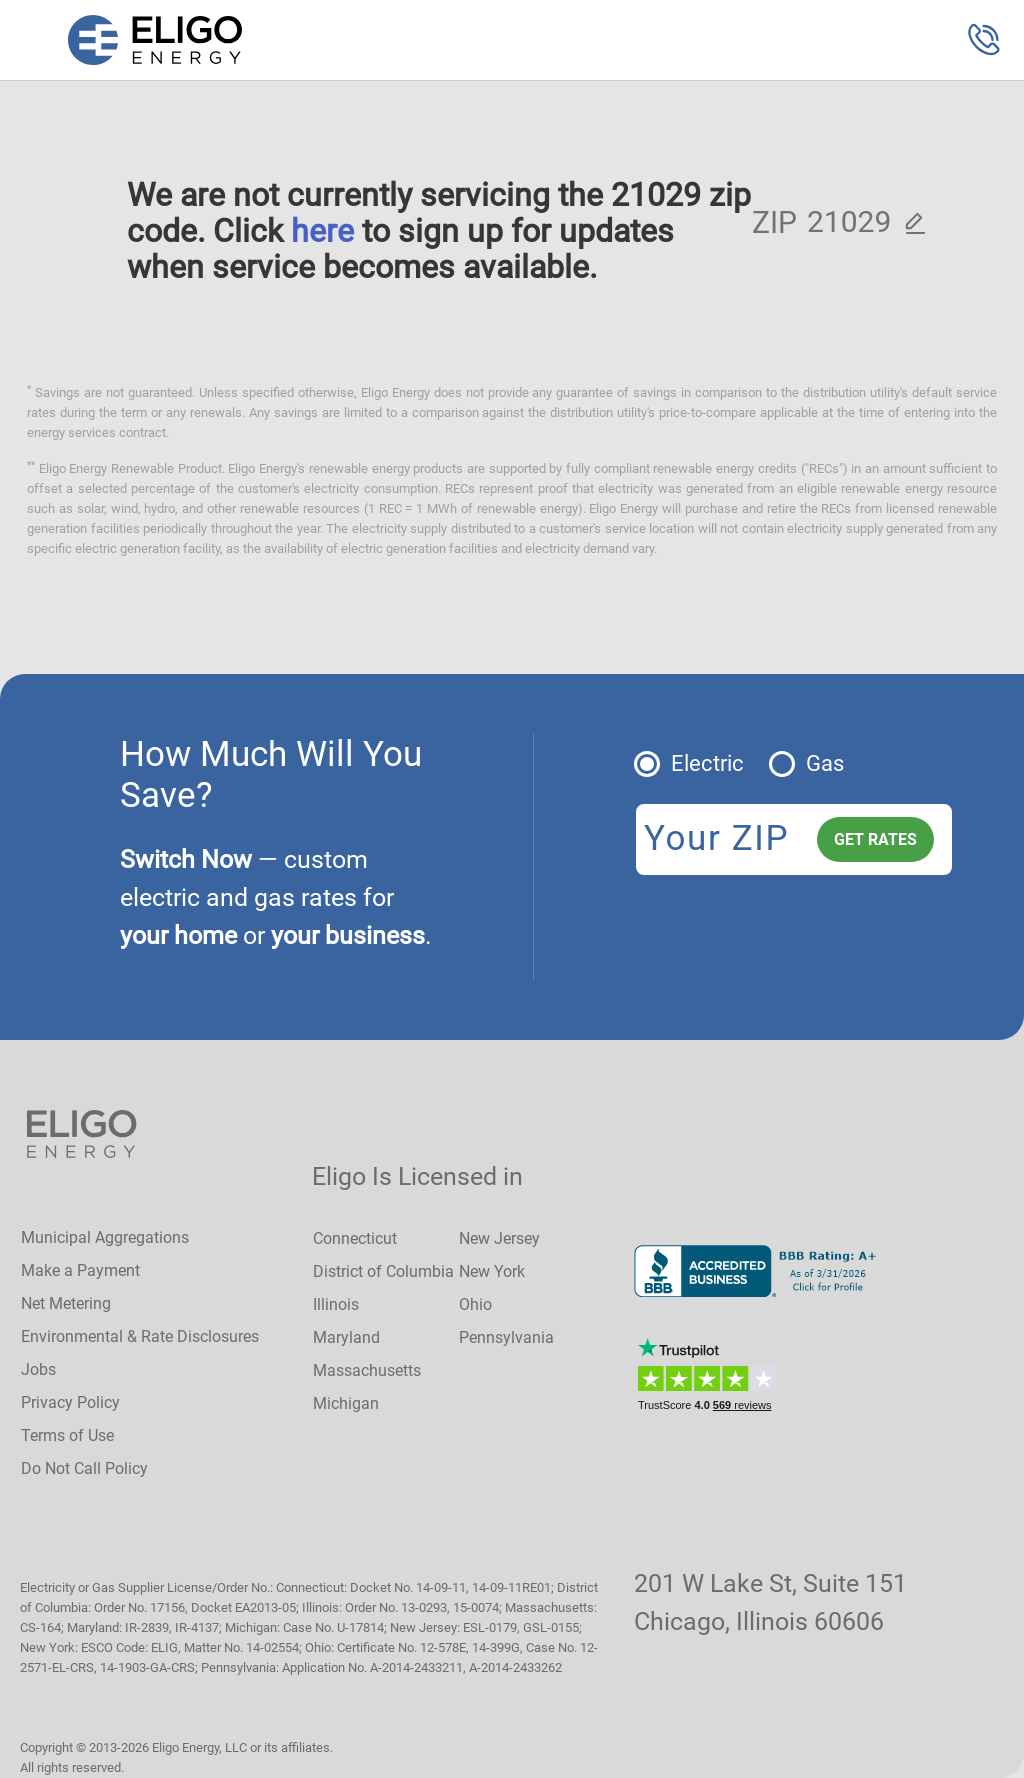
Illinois (336, 1304)
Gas (825, 763)
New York (492, 1271)
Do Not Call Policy (84, 1468)
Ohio (475, 1304)
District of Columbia (383, 1271)
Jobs (38, 1369)
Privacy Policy (70, 1402)
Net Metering (66, 1303)
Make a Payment (80, 1270)
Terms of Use (67, 1435)
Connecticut (355, 1238)
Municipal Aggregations (105, 1237)
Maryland (346, 1337)
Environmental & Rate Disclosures (140, 1336)
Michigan (346, 1403)
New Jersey (499, 1238)
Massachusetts (367, 1370)
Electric (707, 763)
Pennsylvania (506, 1337)
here (322, 231)
